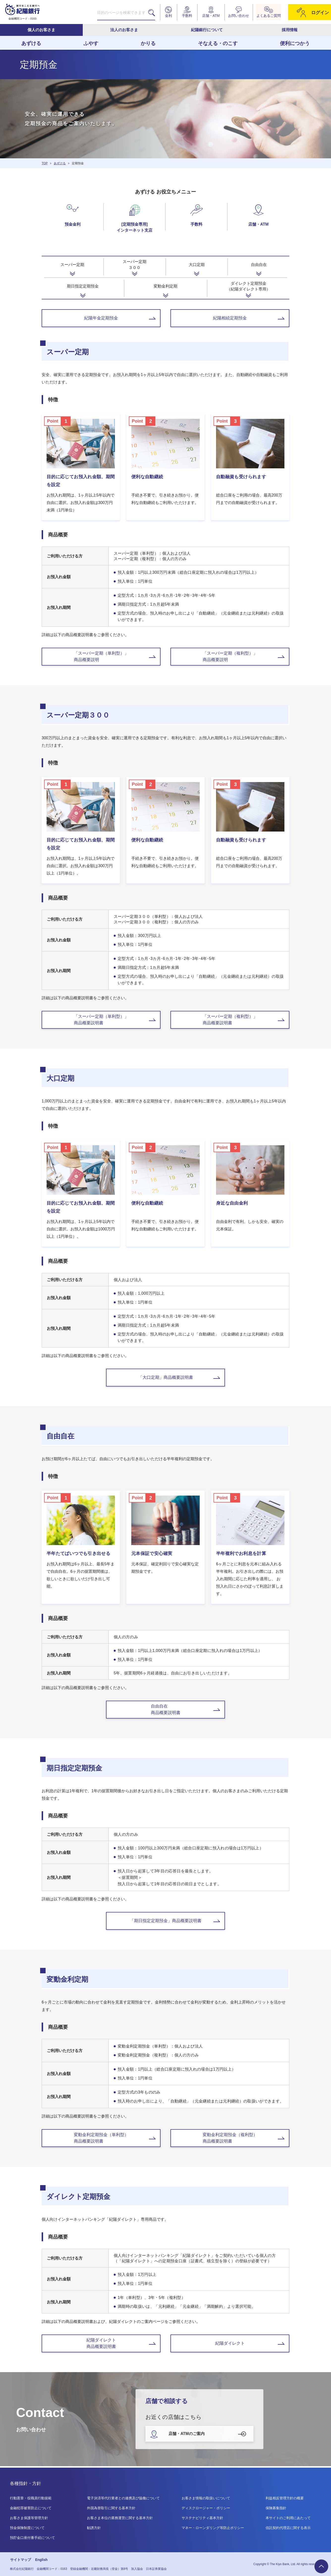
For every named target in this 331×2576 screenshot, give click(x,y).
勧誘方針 (94, 2527)
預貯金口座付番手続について (32, 2537)
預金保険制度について (27, 2527)
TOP (45, 163)
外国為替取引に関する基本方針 (111, 2508)
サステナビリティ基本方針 (202, 2518)
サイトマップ (20, 2560)
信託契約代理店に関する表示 (288, 2527)
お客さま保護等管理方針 (29, 2518)
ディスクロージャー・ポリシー (206, 2508)
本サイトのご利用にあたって (288, 2518)
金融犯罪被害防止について (31, 2508)
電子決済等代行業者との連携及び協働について (123, 2498)
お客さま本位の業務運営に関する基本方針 (120, 2518)
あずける (60, 163)
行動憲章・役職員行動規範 (31, 2498)
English (41, 2560)
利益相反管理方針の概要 (285, 2498)
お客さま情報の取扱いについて (206, 2498)
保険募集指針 (276, 2508)
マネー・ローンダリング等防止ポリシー (213, 2527)
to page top (321, 2566)
